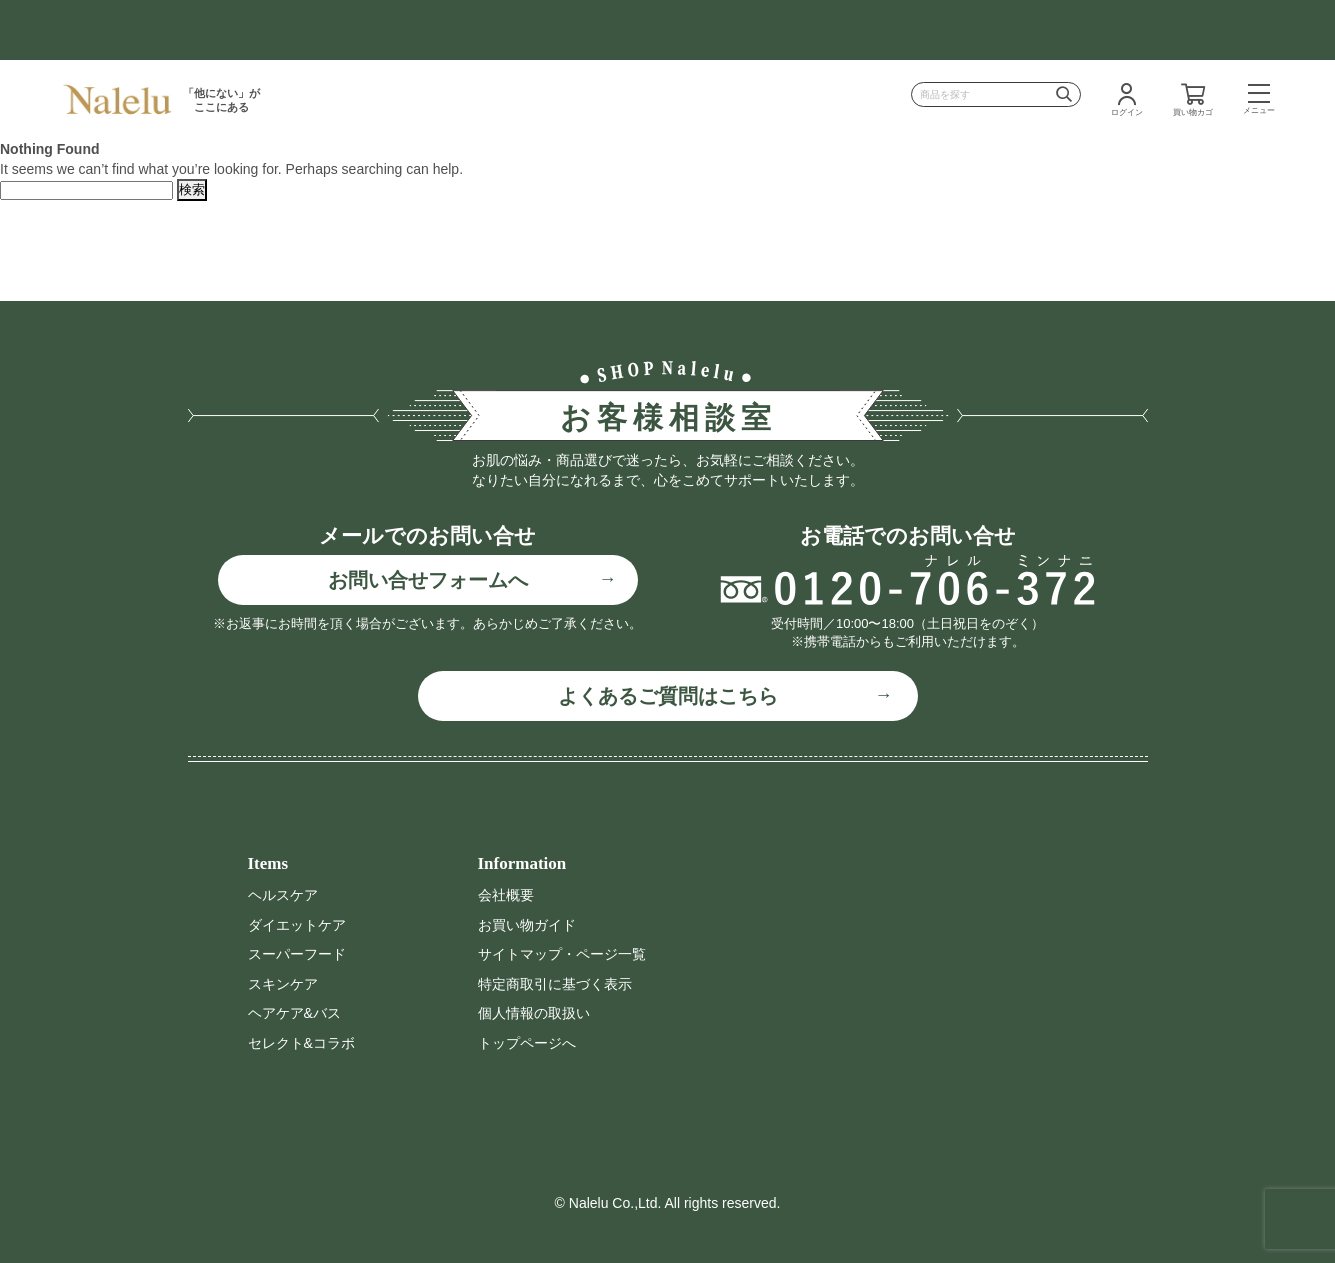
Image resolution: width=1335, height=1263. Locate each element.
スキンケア (283, 984)
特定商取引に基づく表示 (555, 984)
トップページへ (527, 1043)
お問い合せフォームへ (428, 580)
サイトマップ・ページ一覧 (562, 954)
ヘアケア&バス (294, 1013)
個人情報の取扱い (534, 1013)
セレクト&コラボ (301, 1043)
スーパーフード (297, 954)
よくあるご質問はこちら (668, 696)
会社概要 (506, 895)
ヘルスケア (283, 895)
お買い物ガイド (527, 925)
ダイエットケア (297, 925)
